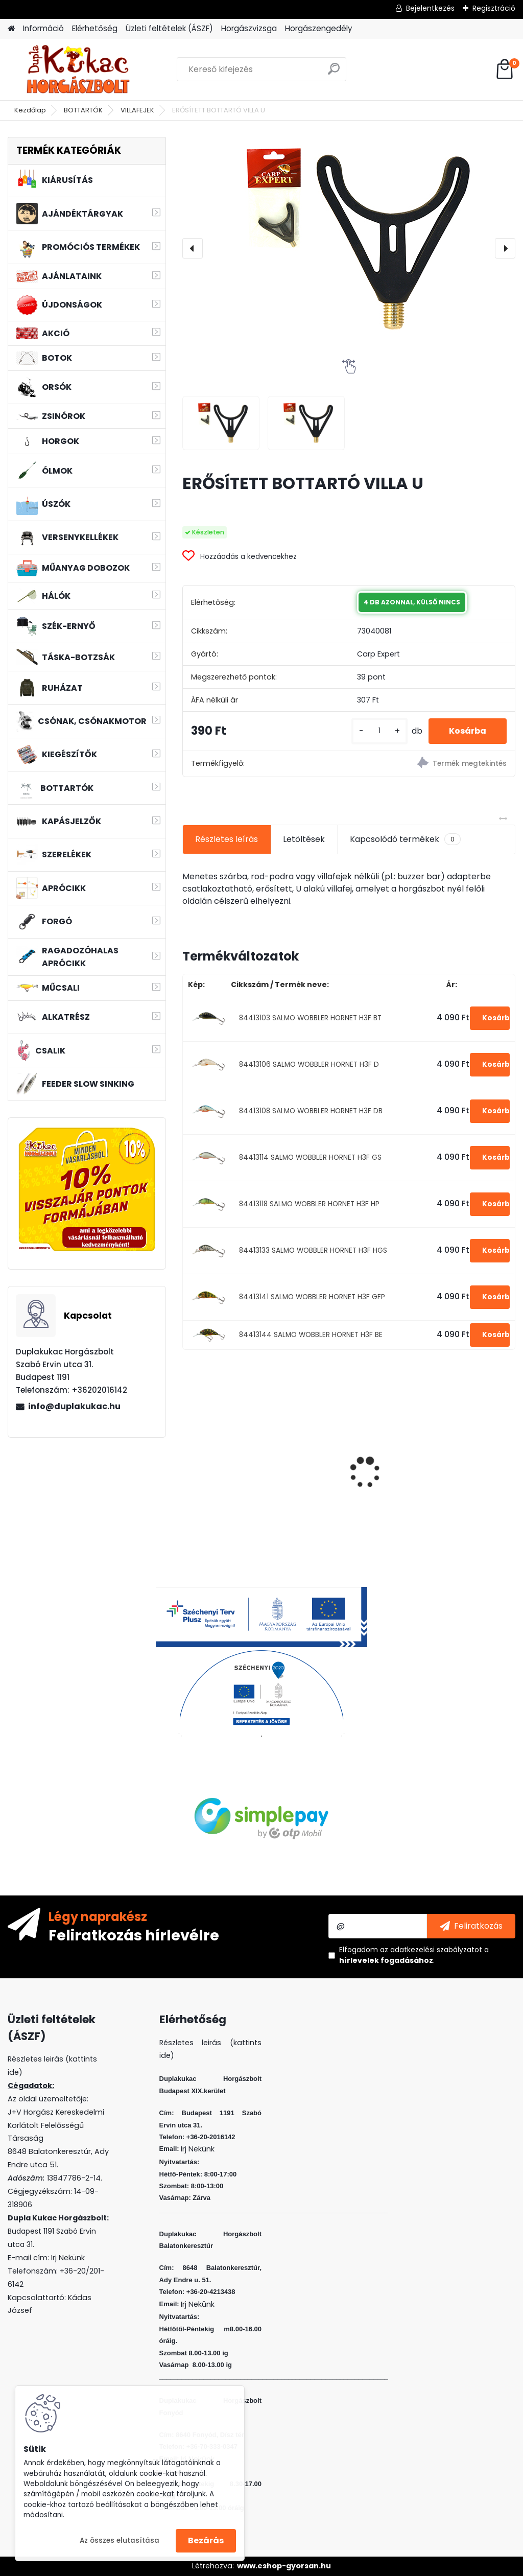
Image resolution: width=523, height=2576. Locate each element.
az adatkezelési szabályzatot (431, 1950)
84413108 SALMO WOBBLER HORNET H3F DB (311, 1111)
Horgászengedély (318, 28)
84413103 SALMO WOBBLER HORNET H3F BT (310, 1018)
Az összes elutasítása (119, 2540)
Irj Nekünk (68, 2258)
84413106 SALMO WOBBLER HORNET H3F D (309, 1064)
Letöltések (304, 839)
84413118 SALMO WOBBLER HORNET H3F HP (309, 1204)
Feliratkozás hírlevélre (134, 1935)
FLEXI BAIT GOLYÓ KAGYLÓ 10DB (450, 1447)
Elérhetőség (94, 28)
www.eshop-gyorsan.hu (284, 2566)
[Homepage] (11, 29)
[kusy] (379, 731)
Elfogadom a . (414, 1955)
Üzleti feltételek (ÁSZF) (169, 28)
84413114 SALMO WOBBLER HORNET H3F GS (310, 1157)
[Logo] (78, 69)
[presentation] (192, 248)
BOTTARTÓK (83, 110)
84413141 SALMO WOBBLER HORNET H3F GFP (312, 1297)
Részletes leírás (226, 839)
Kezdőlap (30, 110)
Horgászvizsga (249, 28)
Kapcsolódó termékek (405, 839)
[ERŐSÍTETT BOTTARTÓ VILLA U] (348, 239)
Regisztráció (493, 8)
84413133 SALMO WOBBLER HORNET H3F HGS (313, 1250)
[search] (334, 73)
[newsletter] (471, 1926)
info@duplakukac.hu (74, 1406)
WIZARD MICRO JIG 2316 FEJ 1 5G (235, 1446)
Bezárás (206, 2540)
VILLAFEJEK (137, 110)
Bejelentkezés (430, 8)
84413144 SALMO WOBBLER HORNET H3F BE (311, 1335)
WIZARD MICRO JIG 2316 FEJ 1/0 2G (349, 1446)
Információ (43, 28)
